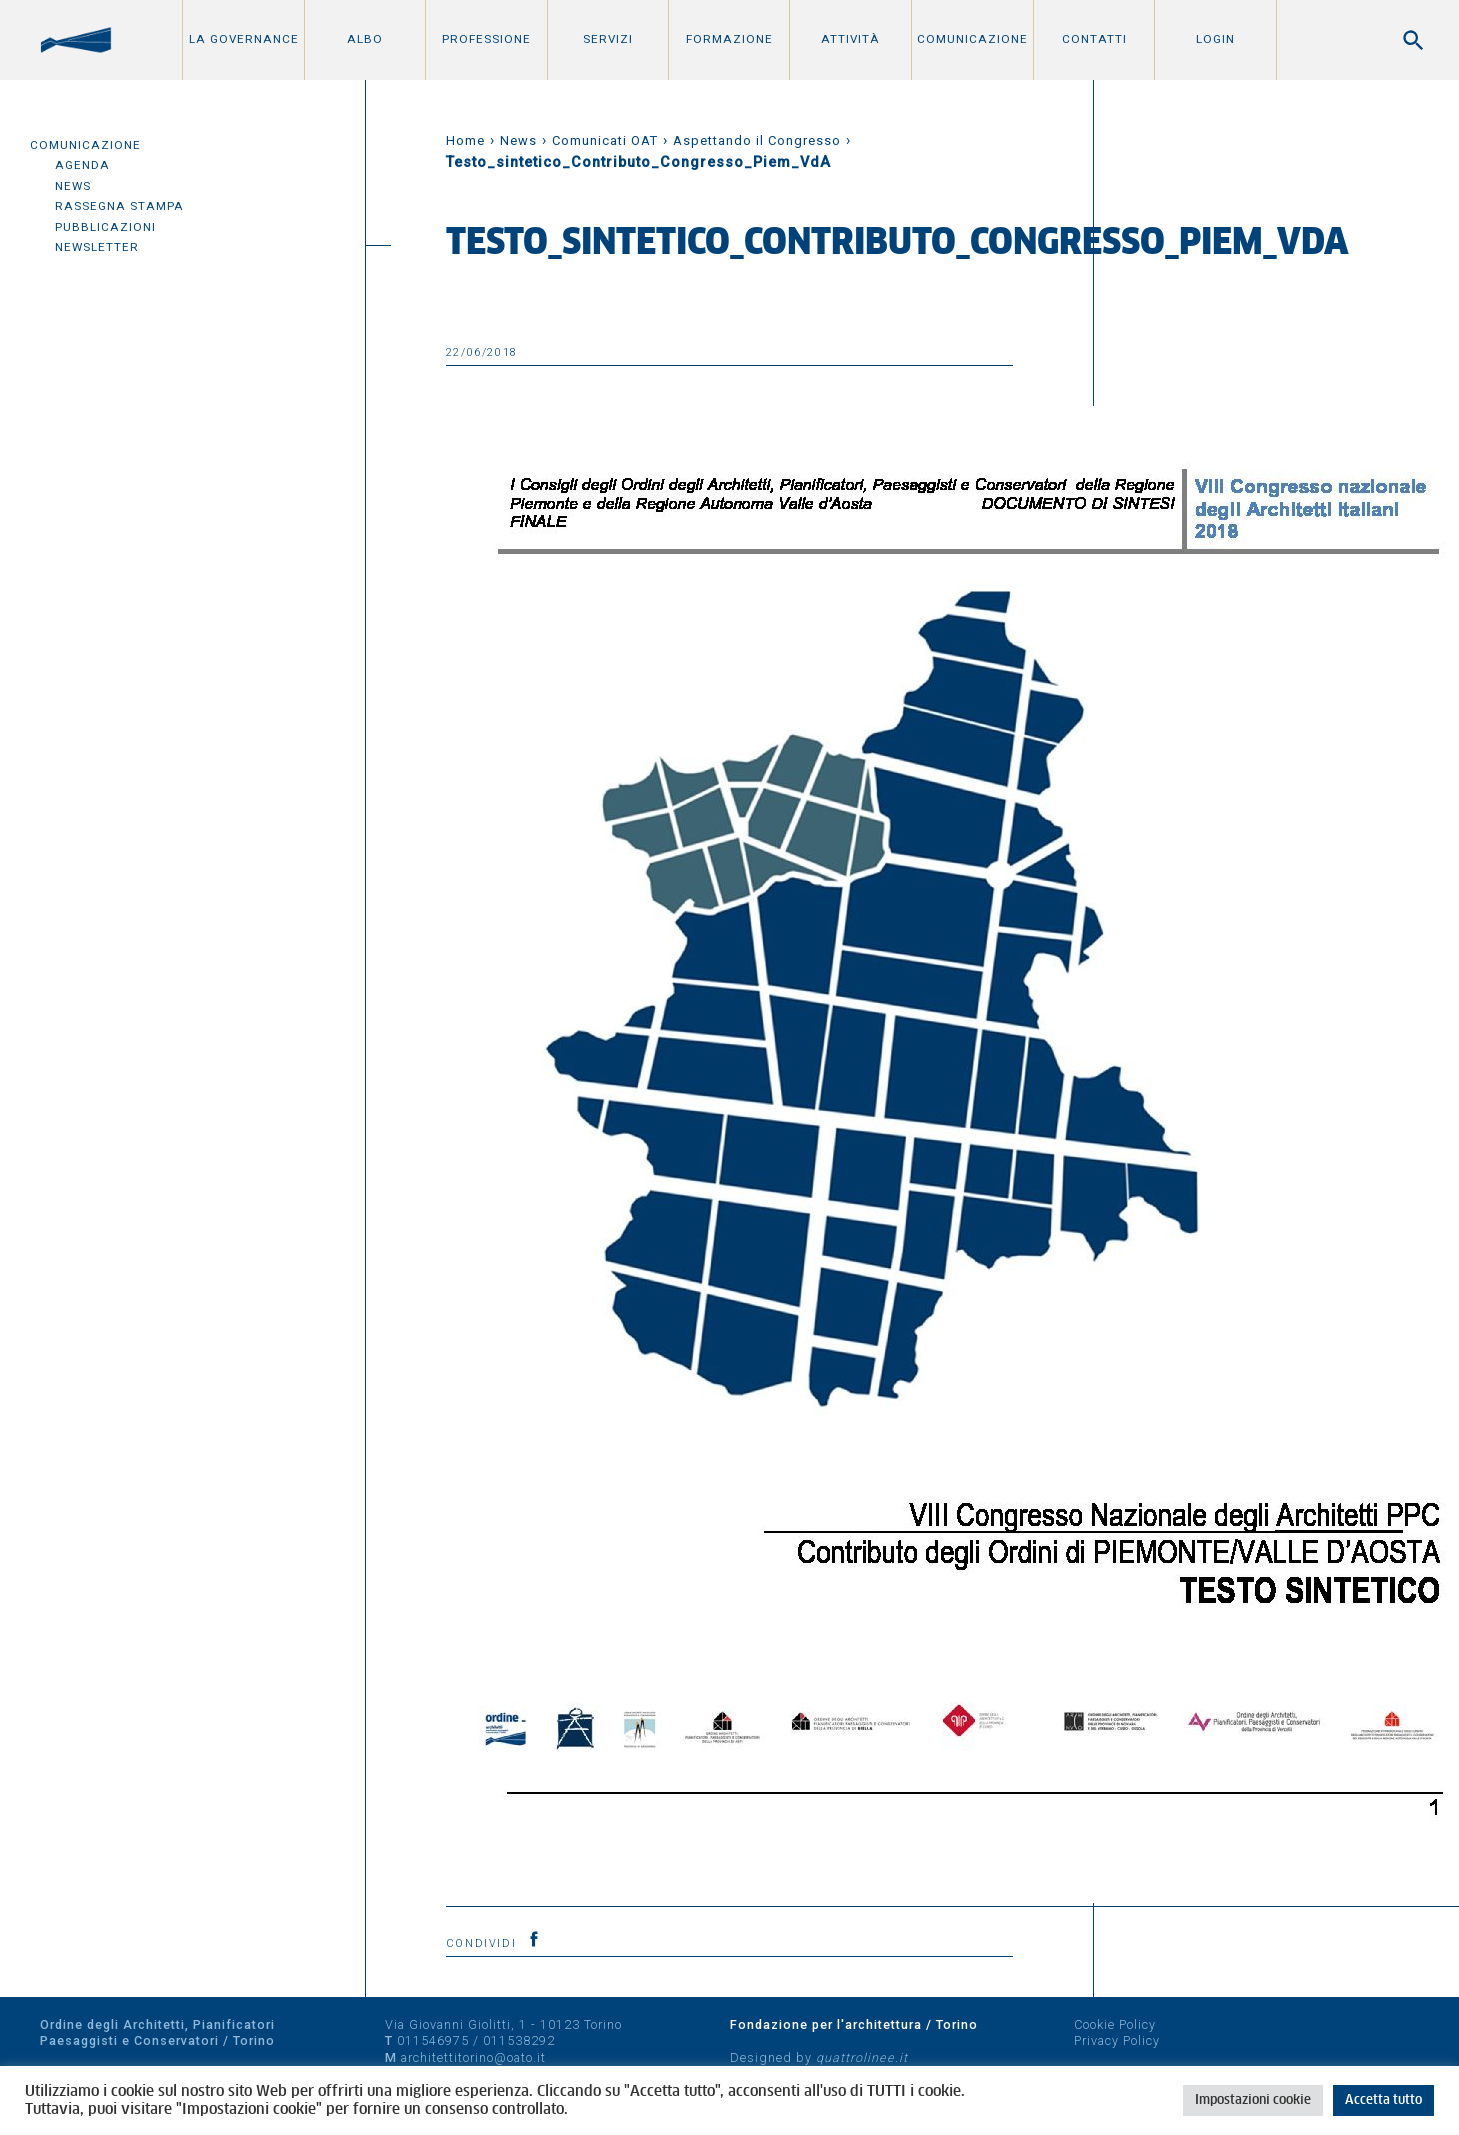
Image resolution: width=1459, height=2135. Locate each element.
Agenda (82, 165)
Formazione (729, 39)
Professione (486, 39)
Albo (365, 39)
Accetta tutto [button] (1383, 2100)
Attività (850, 39)
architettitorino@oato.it (473, 2057)
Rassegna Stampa (119, 206)
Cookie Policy (1115, 2024)
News (73, 186)
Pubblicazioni (105, 227)
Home (465, 140)
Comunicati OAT (605, 140)
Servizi (608, 39)
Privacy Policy (1117, 2040)
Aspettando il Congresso (757, 140)
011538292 (519, 2040)
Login (1215, 39)
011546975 (433, 2040)
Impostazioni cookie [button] (1253, 2100)
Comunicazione (972, 39)
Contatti (1094, 39)
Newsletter (97, 247)
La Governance (244, 39)
